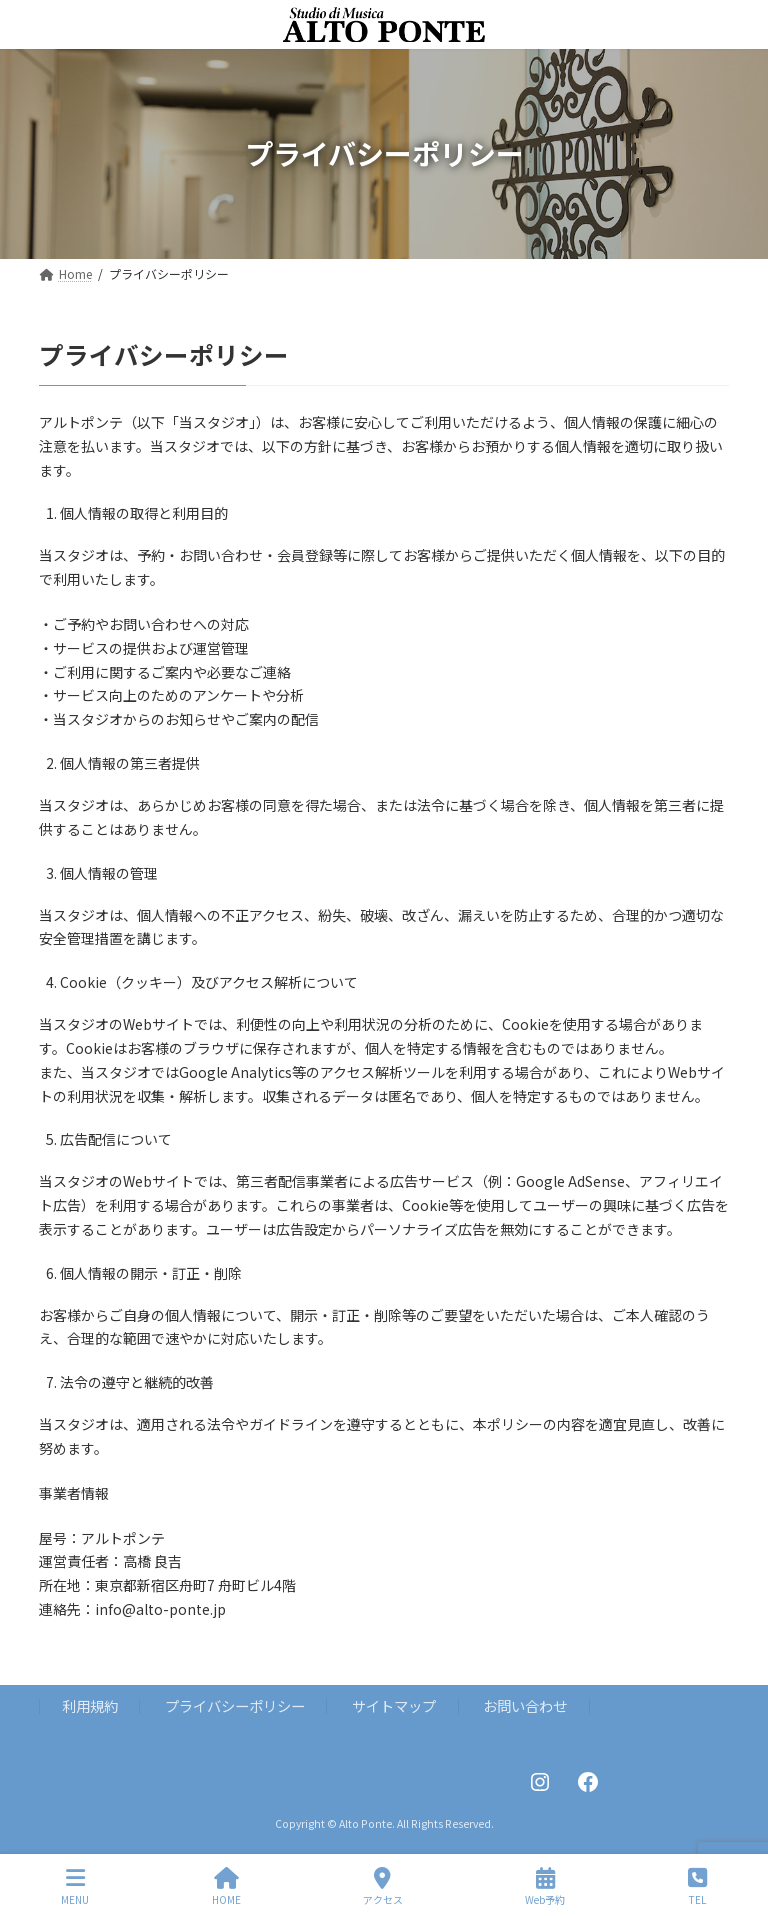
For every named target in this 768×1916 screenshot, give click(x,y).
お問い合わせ (525, 1705)
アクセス (383, 1886)
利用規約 (90, 1705)
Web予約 (545, 1886)
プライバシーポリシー (235, 1705)
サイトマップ (394, 1705)
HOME (226, 1886)
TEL (697, 1886)
